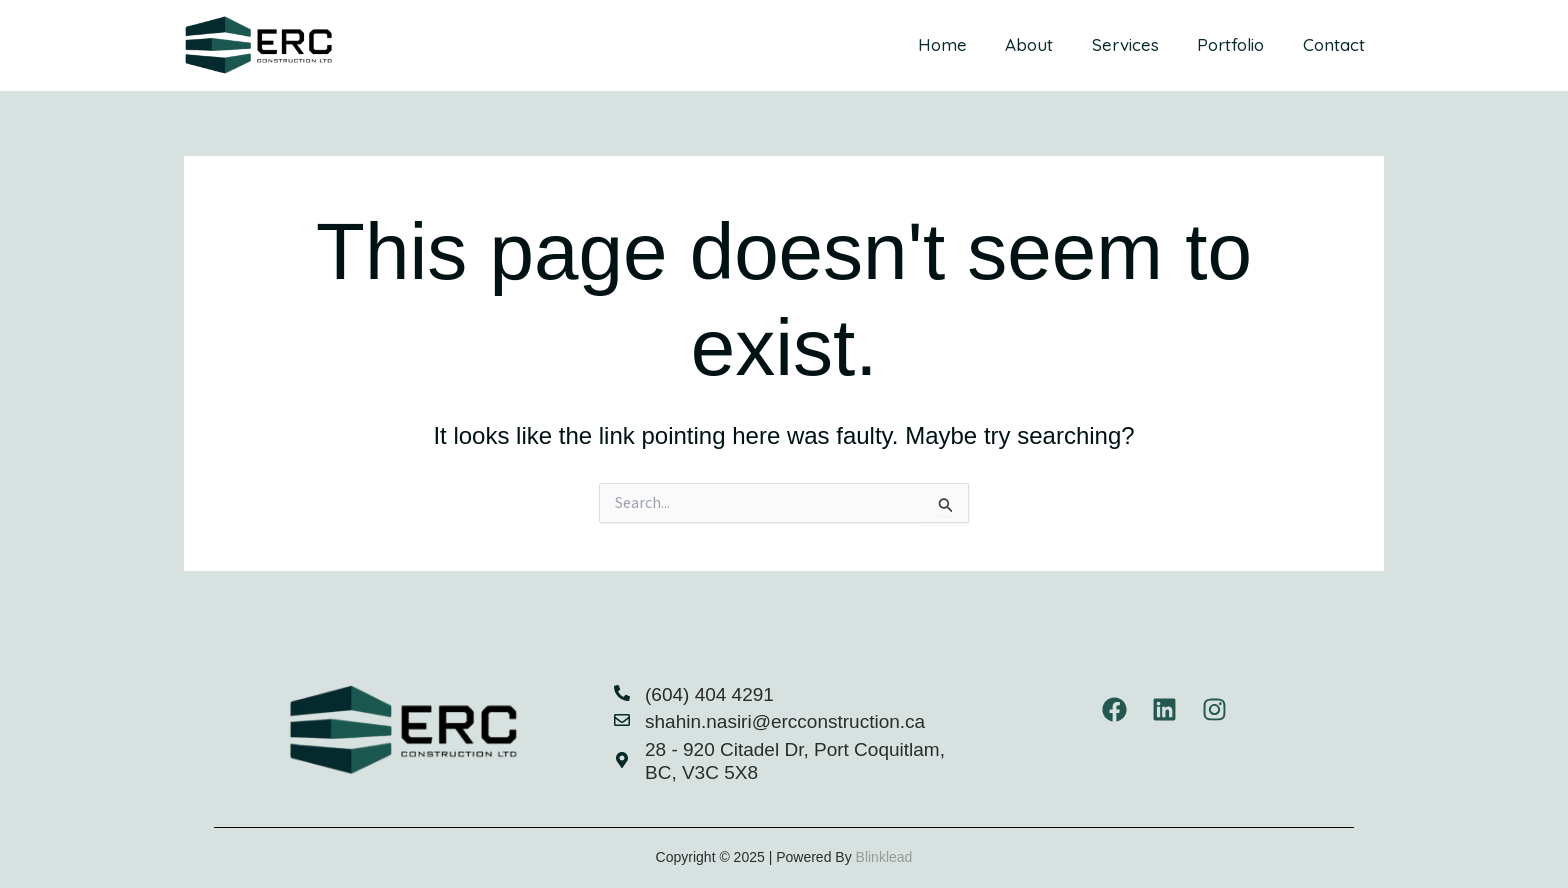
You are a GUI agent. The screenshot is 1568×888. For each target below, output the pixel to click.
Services (1136, 44)
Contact (1336, 44)
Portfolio (1237, 44)
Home (962, 44)
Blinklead (884, 857)
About (1045, 44)
